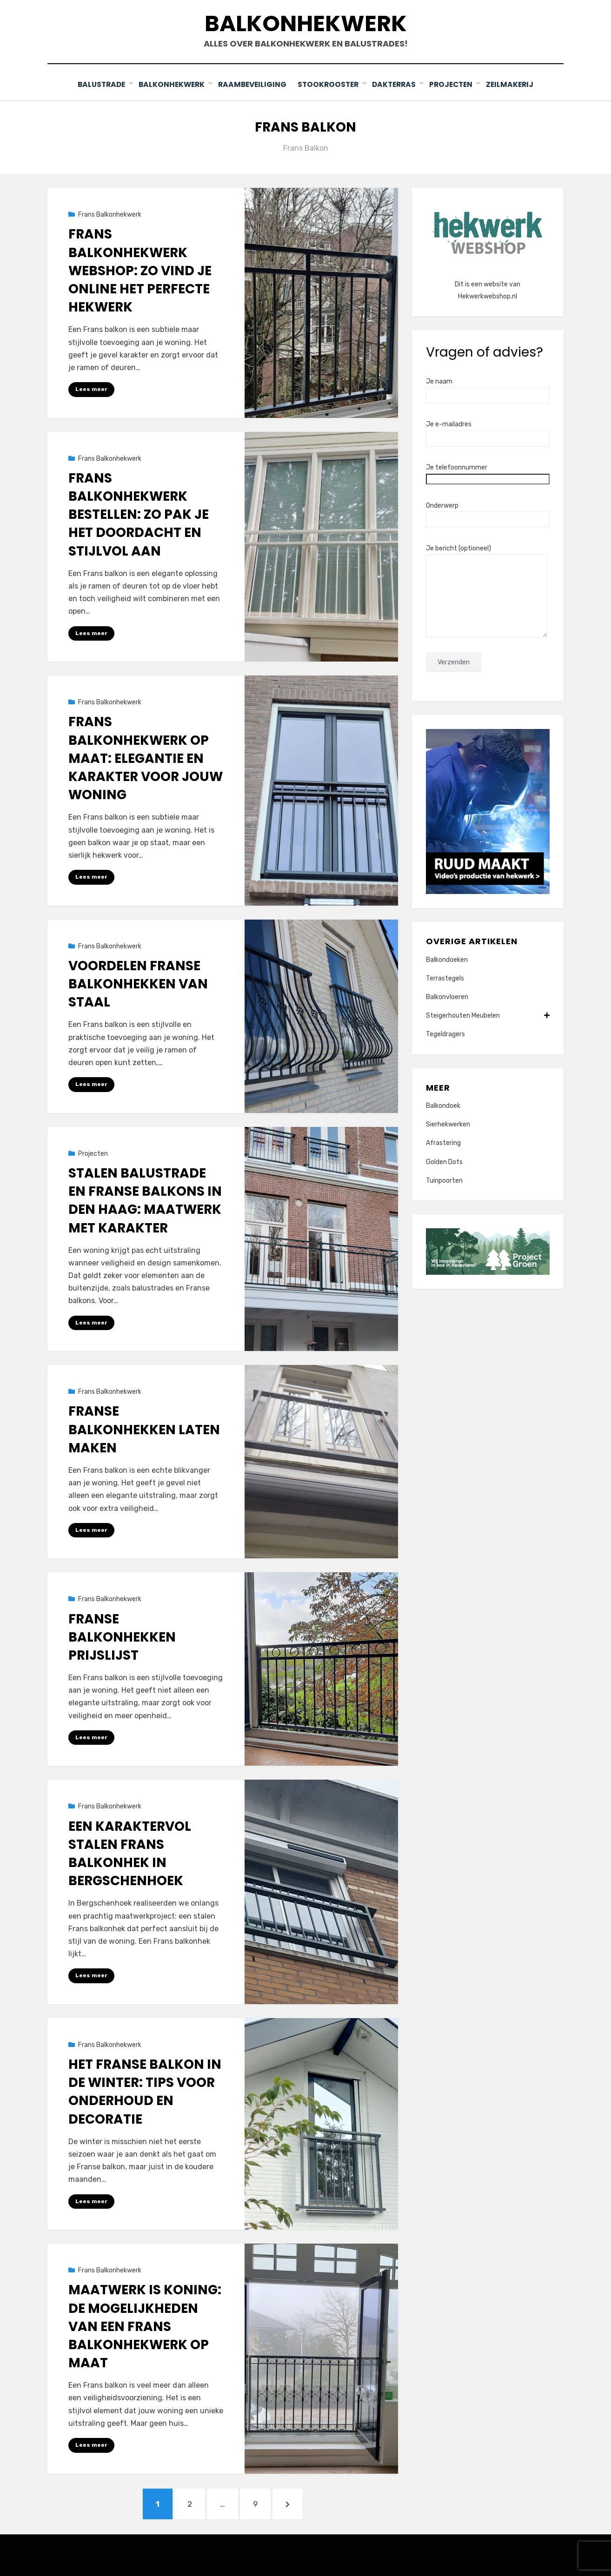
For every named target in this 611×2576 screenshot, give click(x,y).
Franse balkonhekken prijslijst (122, 1636)
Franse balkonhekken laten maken (144, 1429)
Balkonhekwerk (306, 23)
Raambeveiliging (250, 84)
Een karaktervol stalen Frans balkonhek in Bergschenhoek (129, 1853)
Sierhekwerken (448, 1124)
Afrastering (443, 1142)
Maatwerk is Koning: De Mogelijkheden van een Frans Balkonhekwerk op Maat (144, 2325)
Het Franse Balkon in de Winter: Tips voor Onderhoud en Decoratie (144, 2091)
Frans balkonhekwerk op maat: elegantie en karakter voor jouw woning (145, 757)
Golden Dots (444, 1161)
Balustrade (97, 84)
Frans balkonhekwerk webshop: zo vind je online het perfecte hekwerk (140, 270)
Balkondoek (443, 1105)
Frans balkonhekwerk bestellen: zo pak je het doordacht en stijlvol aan (138, 514)
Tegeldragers (445, 1034)
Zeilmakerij (514, 84)
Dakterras (396, 84)
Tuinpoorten (444, 1180)
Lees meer (91, 388)
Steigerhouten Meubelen (488, 1015)
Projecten (454, 84)
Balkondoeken (447, 959)
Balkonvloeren (447, 996)
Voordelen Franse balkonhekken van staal (138, 983)
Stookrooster (329, 84)
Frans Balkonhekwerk (109, 214)
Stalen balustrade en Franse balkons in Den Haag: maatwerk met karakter (145, 1200)
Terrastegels (445, 978)
